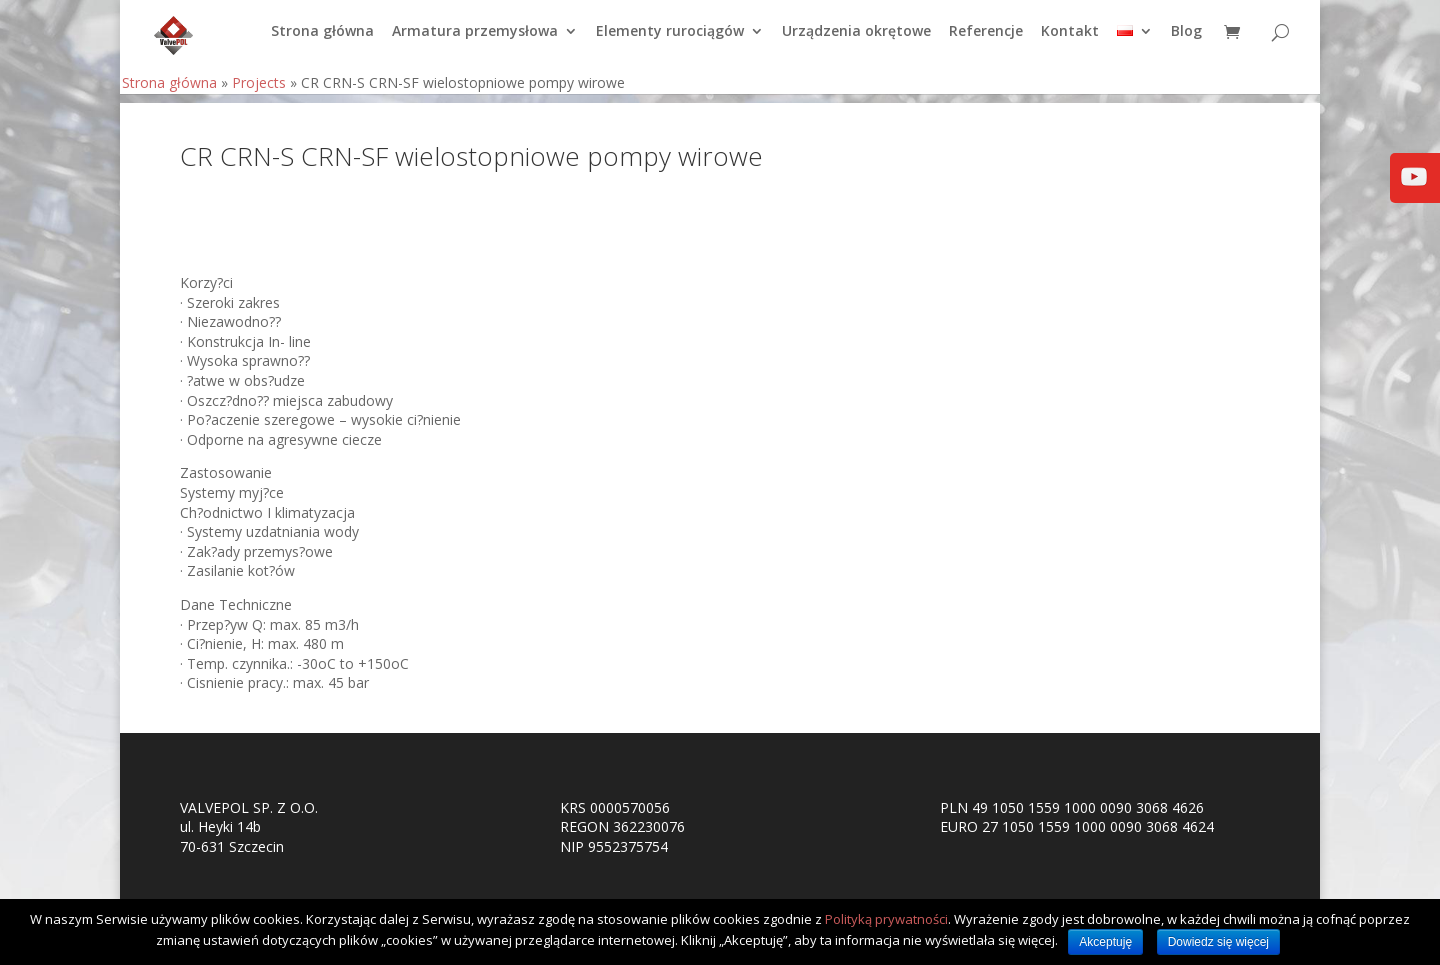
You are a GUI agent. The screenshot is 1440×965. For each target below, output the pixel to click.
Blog (1186, 41)
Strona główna (322, 41)
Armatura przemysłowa (475, 41)
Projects (259, 91)
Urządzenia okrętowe (856, 41)
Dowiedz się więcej (1218, 942)
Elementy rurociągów (670, 41)
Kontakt (1070, 41)
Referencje (986, 41)
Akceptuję (1105, 942)
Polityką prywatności (886, 919)
